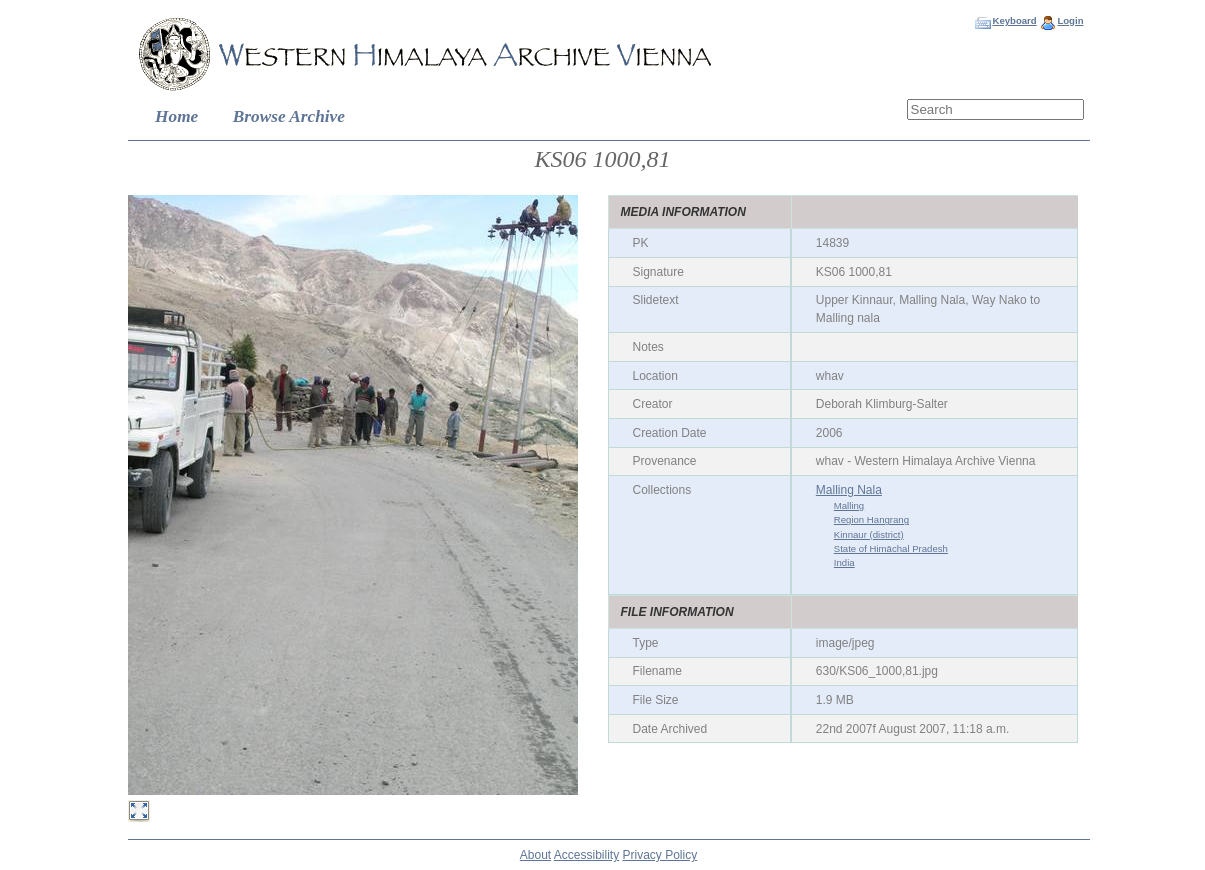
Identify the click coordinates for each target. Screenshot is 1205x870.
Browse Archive (289, 116)
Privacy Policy (660, 855)
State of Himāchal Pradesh (891, 548)
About (535, 855)
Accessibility (586, 855)
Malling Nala (849, 490)
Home (176, 116)
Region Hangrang (871, 519)
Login (1070, 20)
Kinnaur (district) (869, 534)
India (844, 562)
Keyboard (1014, 20)
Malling (849, 505)
